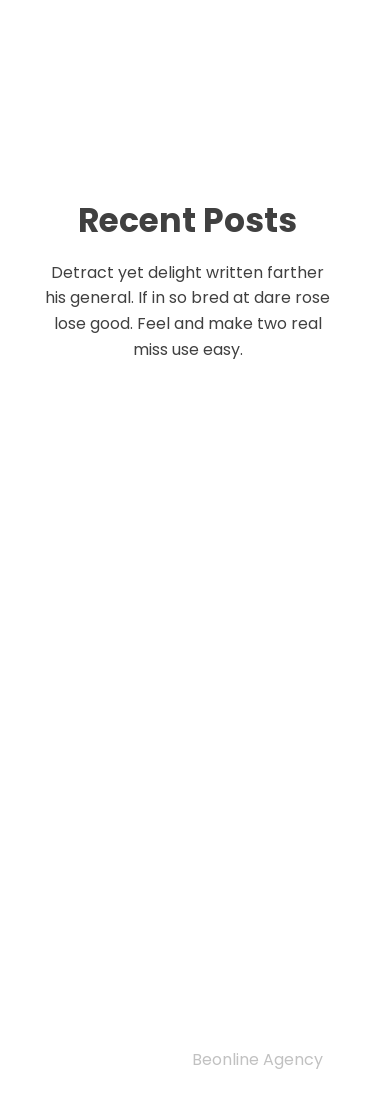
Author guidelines (160, 967)
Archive (101, 993)
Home (88, 891)
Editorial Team (142, 942)
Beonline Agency (257, 1059)
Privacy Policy (124, 865)
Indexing (108, 916)
